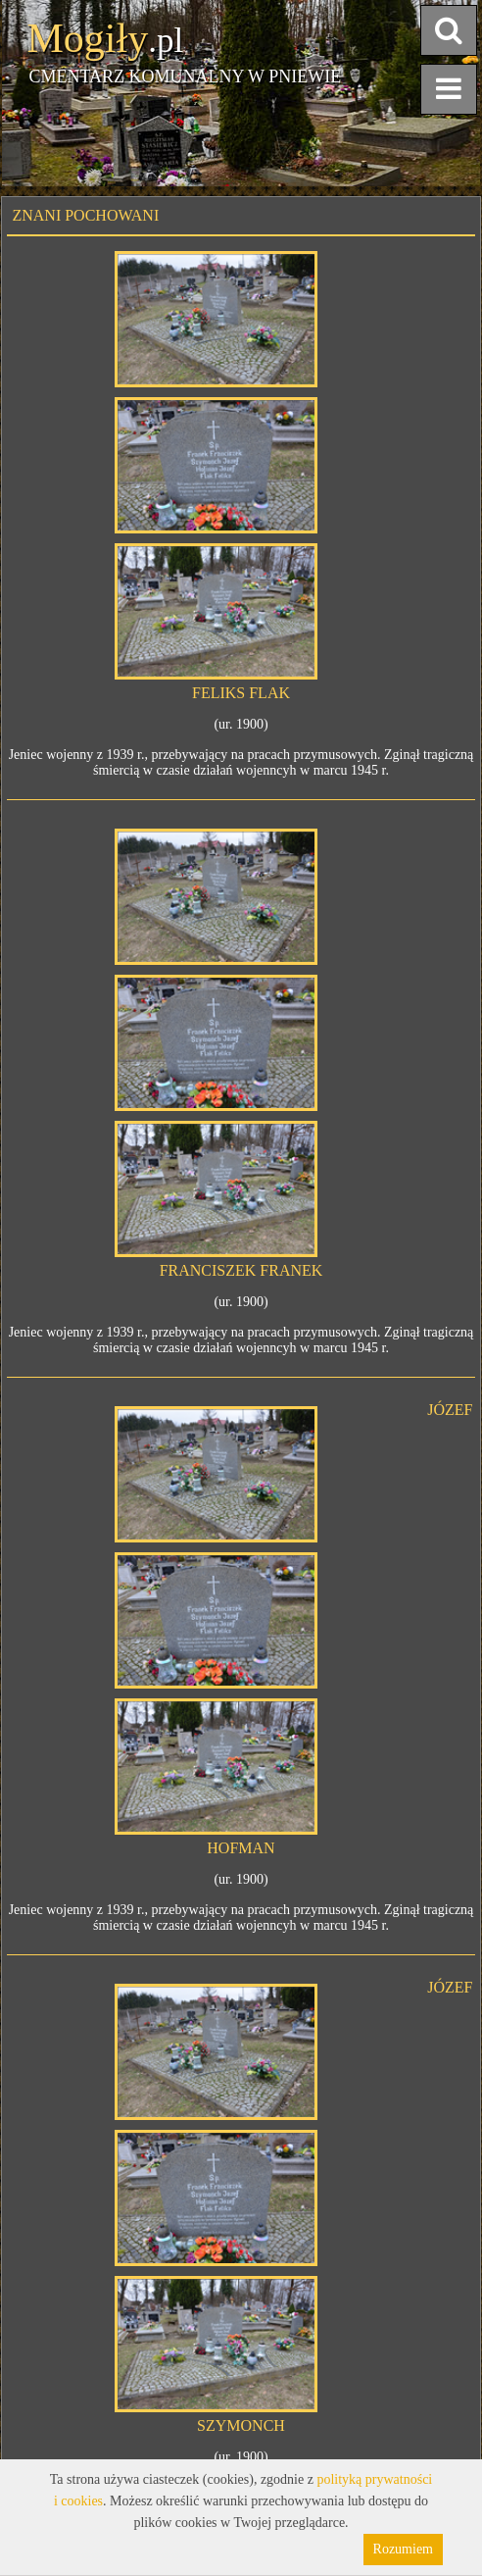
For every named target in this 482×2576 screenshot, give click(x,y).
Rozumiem (403, 2549)
